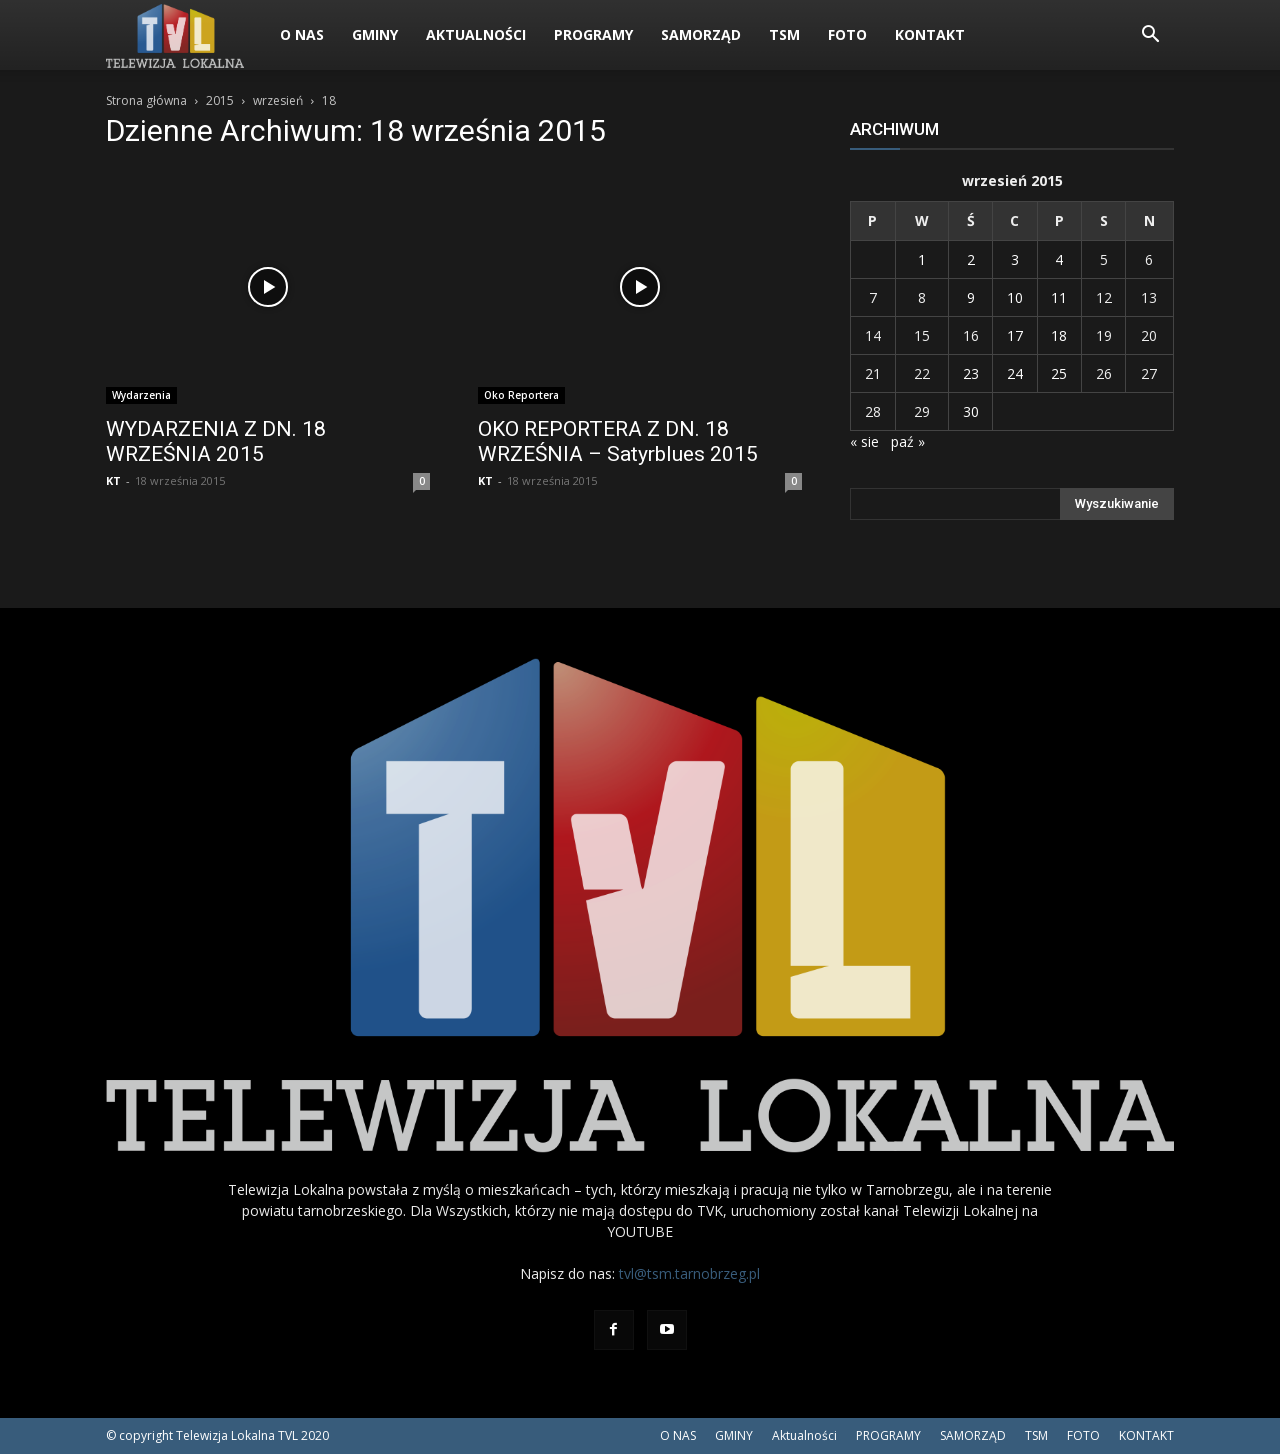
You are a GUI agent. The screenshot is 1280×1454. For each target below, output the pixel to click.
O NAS (302, 34)
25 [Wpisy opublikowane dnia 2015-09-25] (1059, 373)
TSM (784, 34)
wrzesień (278, 100)
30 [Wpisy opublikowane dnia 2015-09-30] (971, 411)
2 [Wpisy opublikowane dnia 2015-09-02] (971, 259)
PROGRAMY (593, 34)
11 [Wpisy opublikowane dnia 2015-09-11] (1059, 297)
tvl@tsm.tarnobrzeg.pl (689, 1273)
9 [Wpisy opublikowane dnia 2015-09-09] (971, 297)
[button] (1150, 36)
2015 (220, 100)
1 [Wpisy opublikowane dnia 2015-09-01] (922, 259)
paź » (908, 441)
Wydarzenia (141, 395)
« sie (864, 441)
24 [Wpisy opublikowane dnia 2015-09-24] (1015, 373)
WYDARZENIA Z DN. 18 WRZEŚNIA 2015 (216, 441)
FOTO (847, 34)
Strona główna (146, 100)
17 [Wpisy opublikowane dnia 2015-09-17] (1015, 335)
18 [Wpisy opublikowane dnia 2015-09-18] (1059, 335)
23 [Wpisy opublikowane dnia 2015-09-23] (971, 373)
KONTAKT (930, 34)
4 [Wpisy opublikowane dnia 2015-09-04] (1059, 259)
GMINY (375, 34)
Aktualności (476, 34)
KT (113, 480)
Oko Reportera (521, 395)
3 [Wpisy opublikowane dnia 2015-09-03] (1015, 259)
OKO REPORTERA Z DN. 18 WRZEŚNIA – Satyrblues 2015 (618, 441)
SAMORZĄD (701, 34)
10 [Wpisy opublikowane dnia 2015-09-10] (1015, 297)
